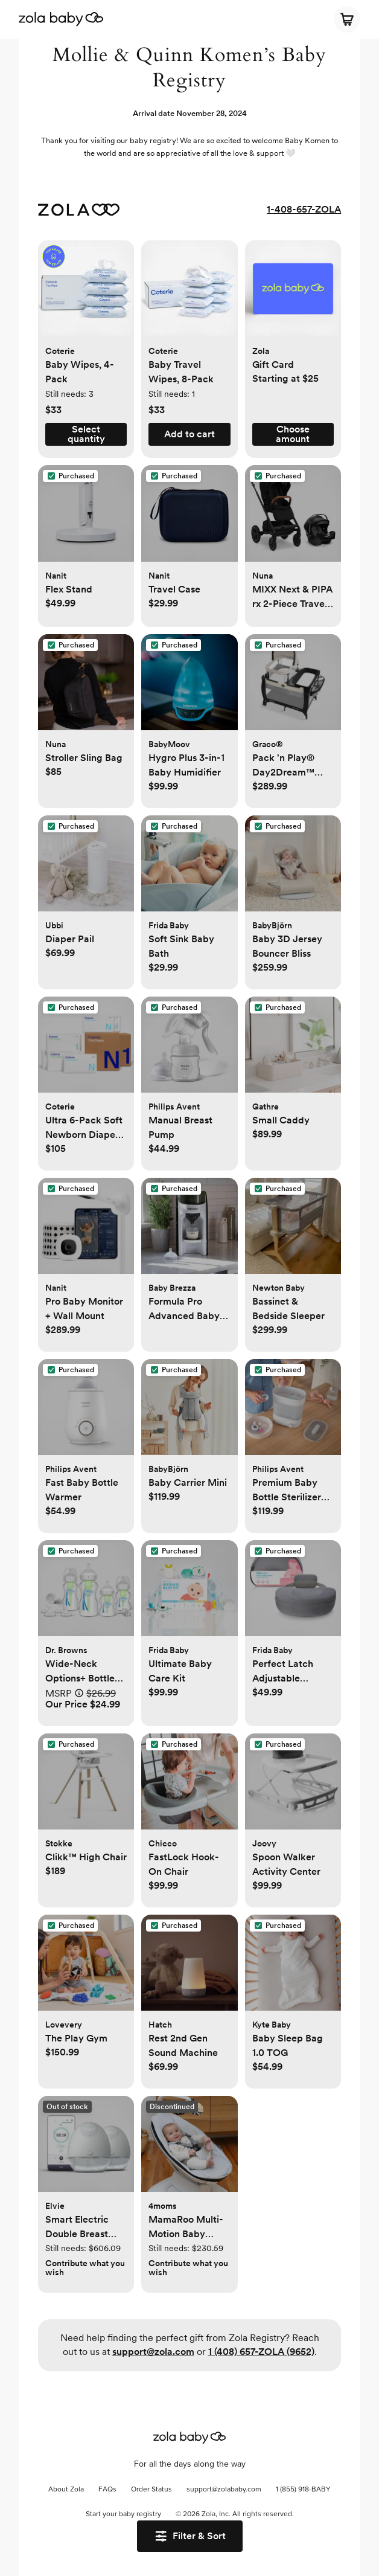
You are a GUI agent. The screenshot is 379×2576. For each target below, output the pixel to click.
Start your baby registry (123, 2514)
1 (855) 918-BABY (303, 2489)
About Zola (66, 2489)
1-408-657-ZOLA (304, 209)
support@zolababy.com (223, 2489)
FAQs (107, 2489)
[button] (86, 294)
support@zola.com (153, 2351)
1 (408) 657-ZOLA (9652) (261, 2351)
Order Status (151, 2489)
